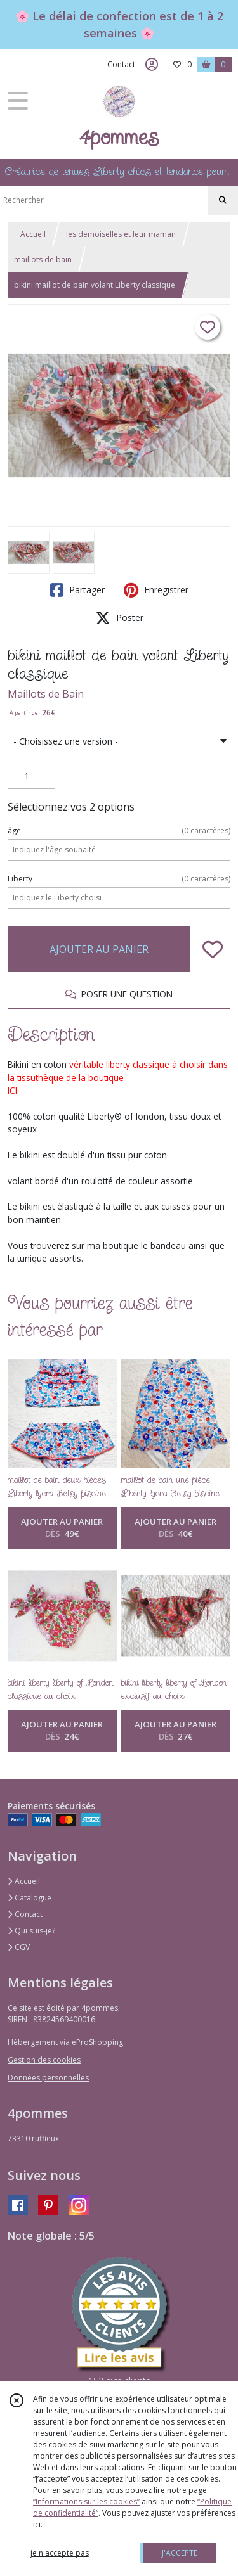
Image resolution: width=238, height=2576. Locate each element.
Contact (121, 64)
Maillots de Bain (46, 694)
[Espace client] (151, 64)
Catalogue (29, 1897)
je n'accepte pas (59, 2552)
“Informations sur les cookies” (86, 2501)
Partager (77, 590)
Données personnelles (48, 2077)
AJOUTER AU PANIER (99, 949)
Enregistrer (156, 590)
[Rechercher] (223, 200)
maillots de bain (43, 259)
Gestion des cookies (44, 2059)
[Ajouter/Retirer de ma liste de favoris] (212, 949)
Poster (119, 617)
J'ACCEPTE (179, 2552)
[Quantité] (31, 776)
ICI (12, 1090)
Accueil (33, 234)
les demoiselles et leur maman (121, 234)
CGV (19, 1947)
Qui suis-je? (31, 1930)
